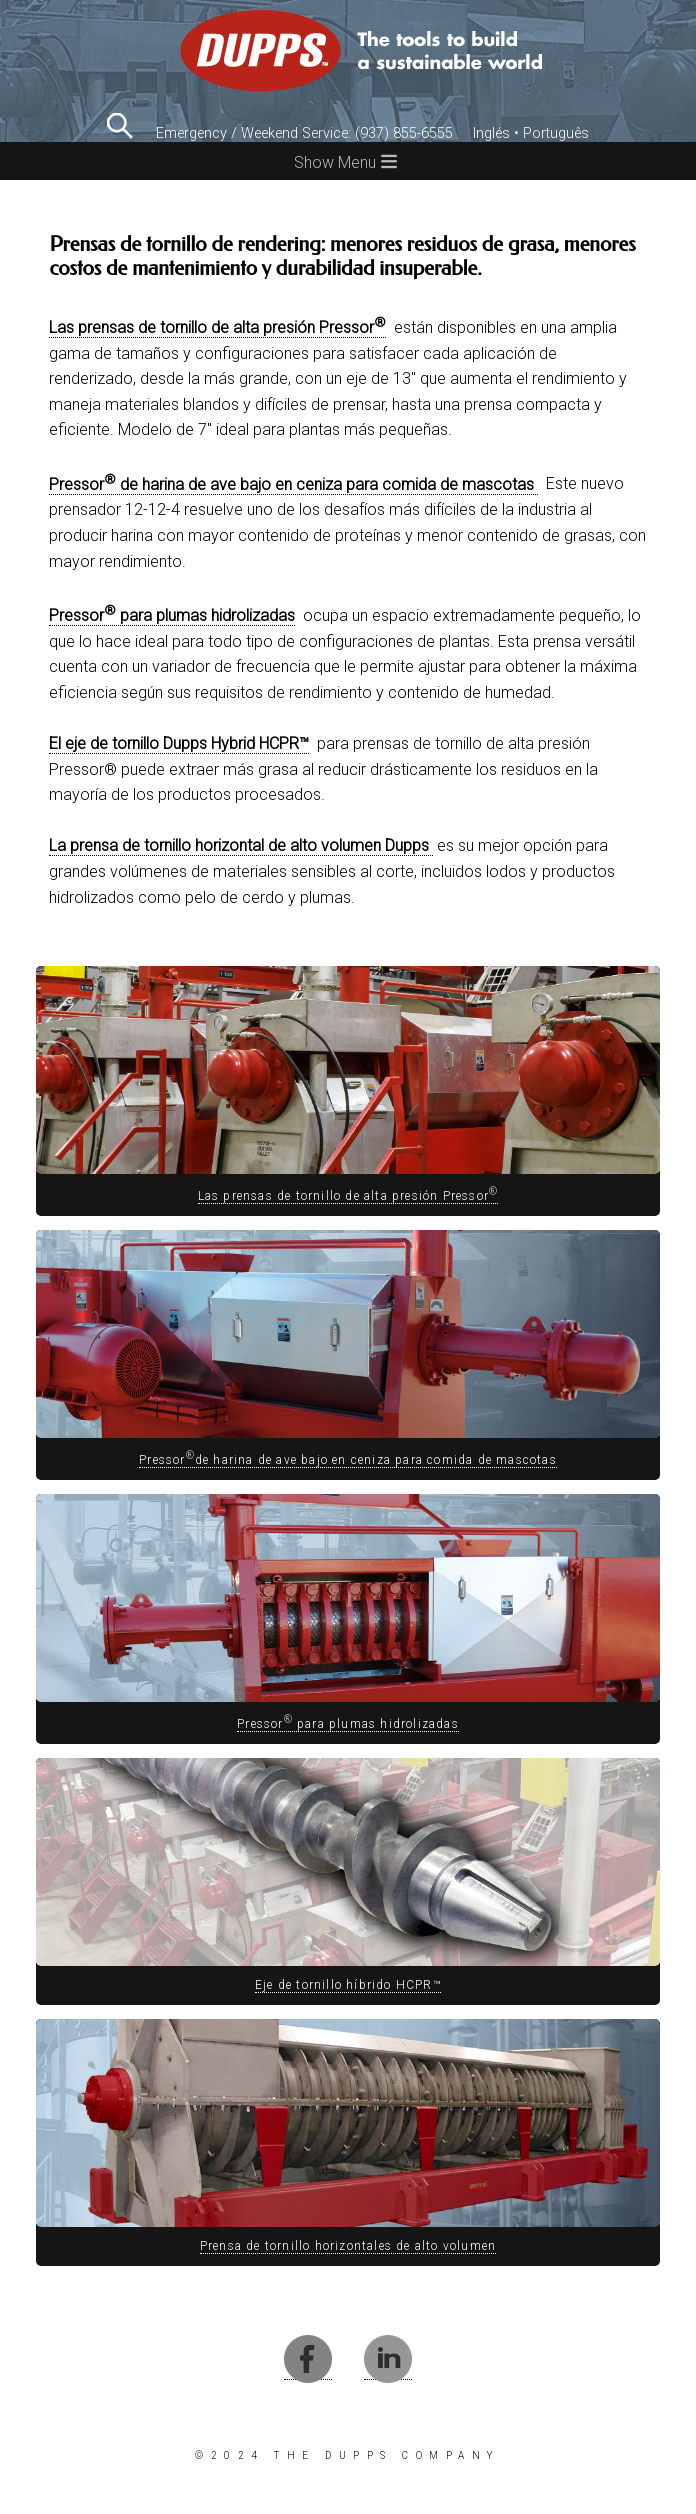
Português (556, 133)
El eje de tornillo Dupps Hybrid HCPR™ (179, 743)
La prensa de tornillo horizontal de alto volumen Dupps (241, 845)
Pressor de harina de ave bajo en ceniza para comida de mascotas (293, 484)
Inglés (491, 133)
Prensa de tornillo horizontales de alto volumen (348, 2246)
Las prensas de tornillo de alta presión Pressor (217, 327)
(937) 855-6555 (404, 133)
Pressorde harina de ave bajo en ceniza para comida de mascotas (348, 1460)
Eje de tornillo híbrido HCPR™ (348, 1985)
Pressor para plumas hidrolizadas (172, 615)
